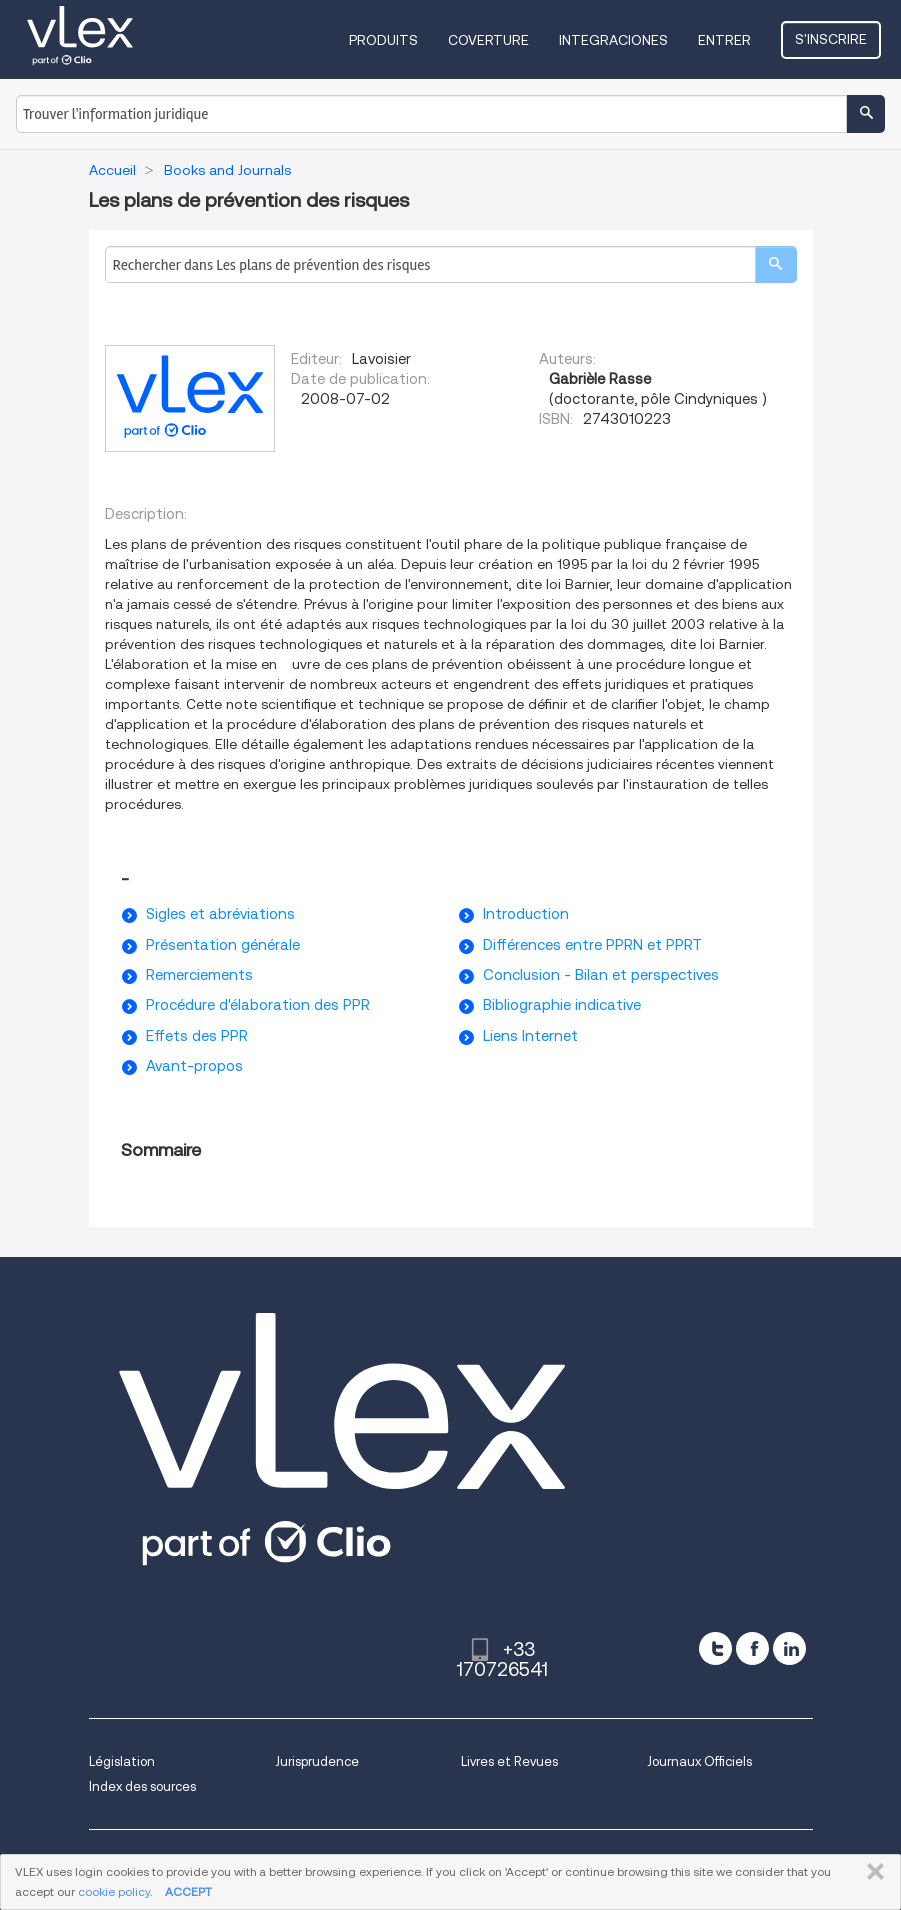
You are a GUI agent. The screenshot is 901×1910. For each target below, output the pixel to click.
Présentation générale (223, 945)
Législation (122, 1761)
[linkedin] (789, 1648)
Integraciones (613, 40)
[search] (776, 264)
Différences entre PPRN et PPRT (592, 945)
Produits (383, 40)
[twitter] (715, 1648)
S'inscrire (831, 39)
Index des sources (142, 1786)
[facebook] (752, 1648)
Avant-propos (194, 1066)
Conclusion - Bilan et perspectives (601, 975)
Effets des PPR (197, 1036)
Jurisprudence (317, 1761)
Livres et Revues (509, 1761)
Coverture (488, 40)
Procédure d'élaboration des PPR (258, 1005)
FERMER (871, 1872)
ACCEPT (188, 1891)
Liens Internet (530, 1036)
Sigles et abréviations (220, 914)
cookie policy (114, 1891)
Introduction (526, 914)
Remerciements (199, 975)
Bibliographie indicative (562, 1005)
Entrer (724, 40)
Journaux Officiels (699, 1761)
